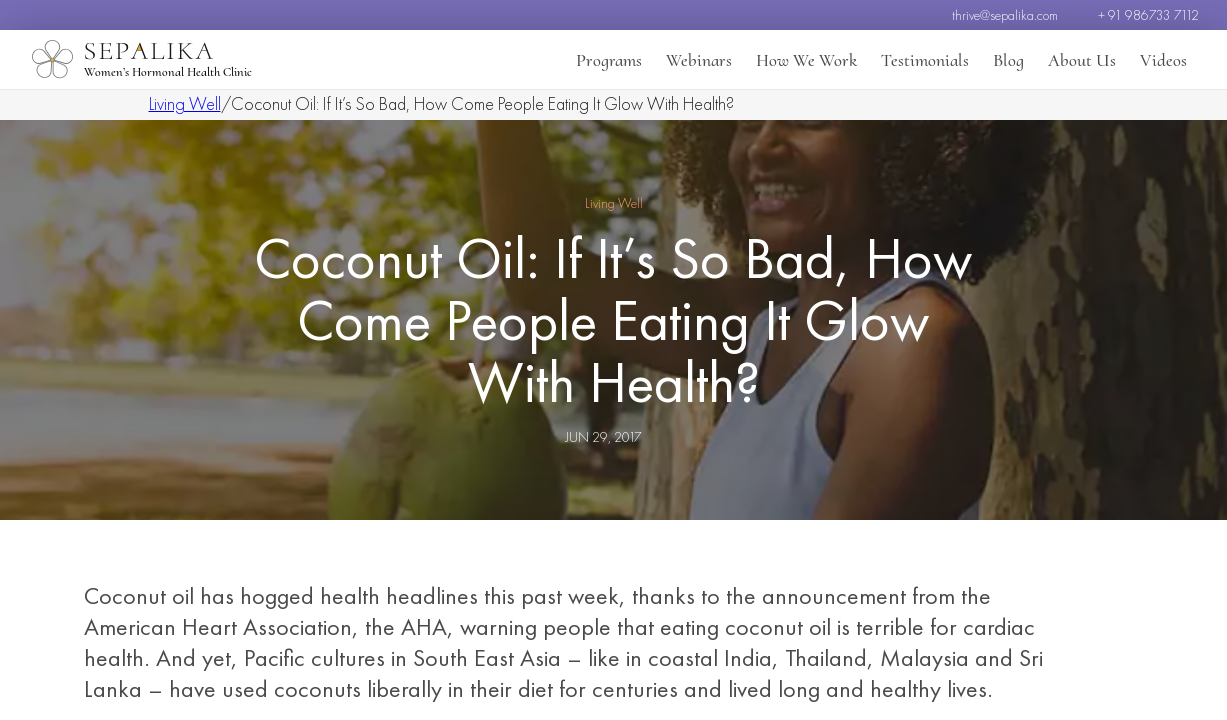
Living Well (185, 103)
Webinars (699, 60)
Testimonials (925, 60)
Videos (1163, 60)
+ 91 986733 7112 (1148, 15)
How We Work (806, 60)
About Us (1082, 60)
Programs (609, 60)
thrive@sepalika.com (1005, 15)
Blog (1008, 60)
